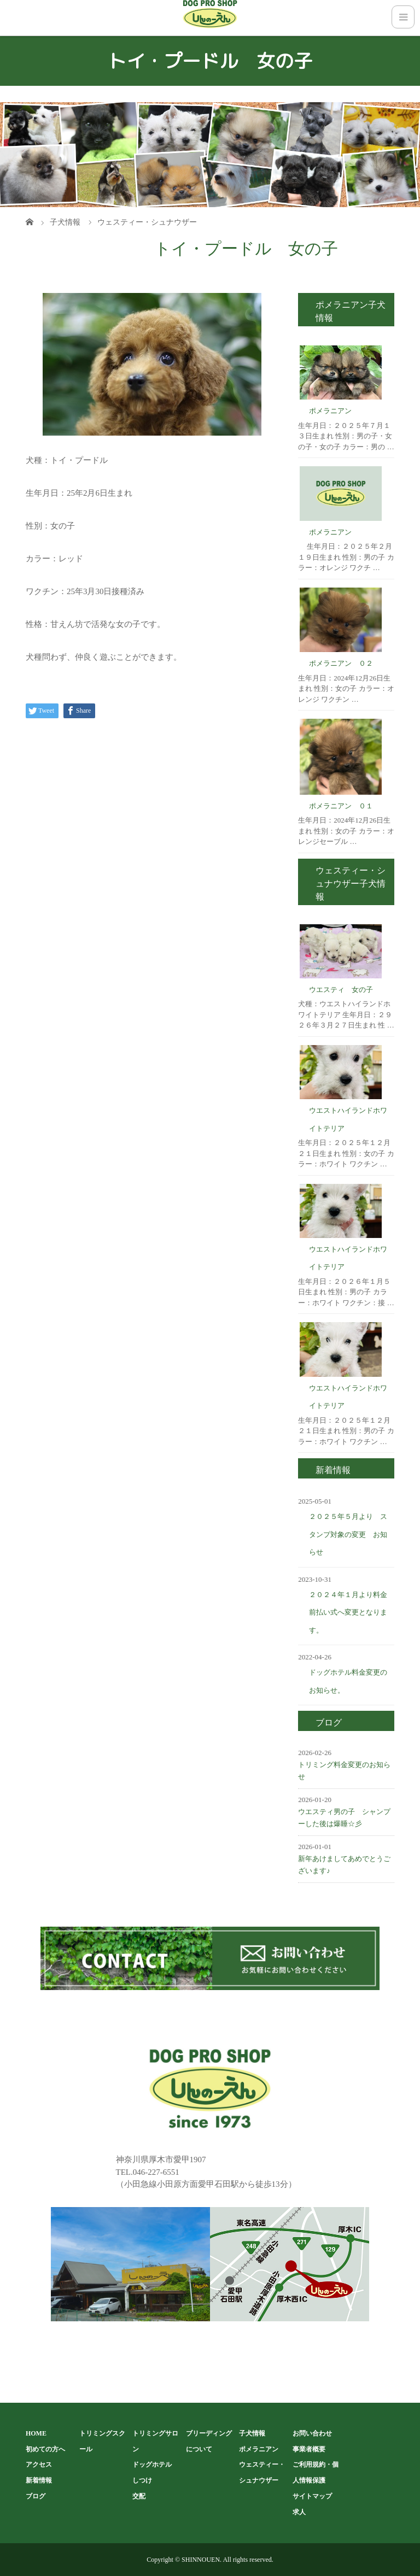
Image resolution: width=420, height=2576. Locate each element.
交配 (138, 2496)
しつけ (142, 2480)
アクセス (39, 2464)
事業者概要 (309, 2449)
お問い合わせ (312, 2433)
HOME (36, 2433)
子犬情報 (252, 2433)
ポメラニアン (330, 411)
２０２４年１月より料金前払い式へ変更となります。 (348, 1612)
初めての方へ (45, 2449)
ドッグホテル (152, 2464)
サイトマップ (312, 2496)
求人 (299, 2512)
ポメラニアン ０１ (341, 806)
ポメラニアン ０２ (341, 663)
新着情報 (39, 2480)
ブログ (35, 2496)
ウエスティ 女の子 (341, 989)
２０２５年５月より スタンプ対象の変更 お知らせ (348, 1534)
